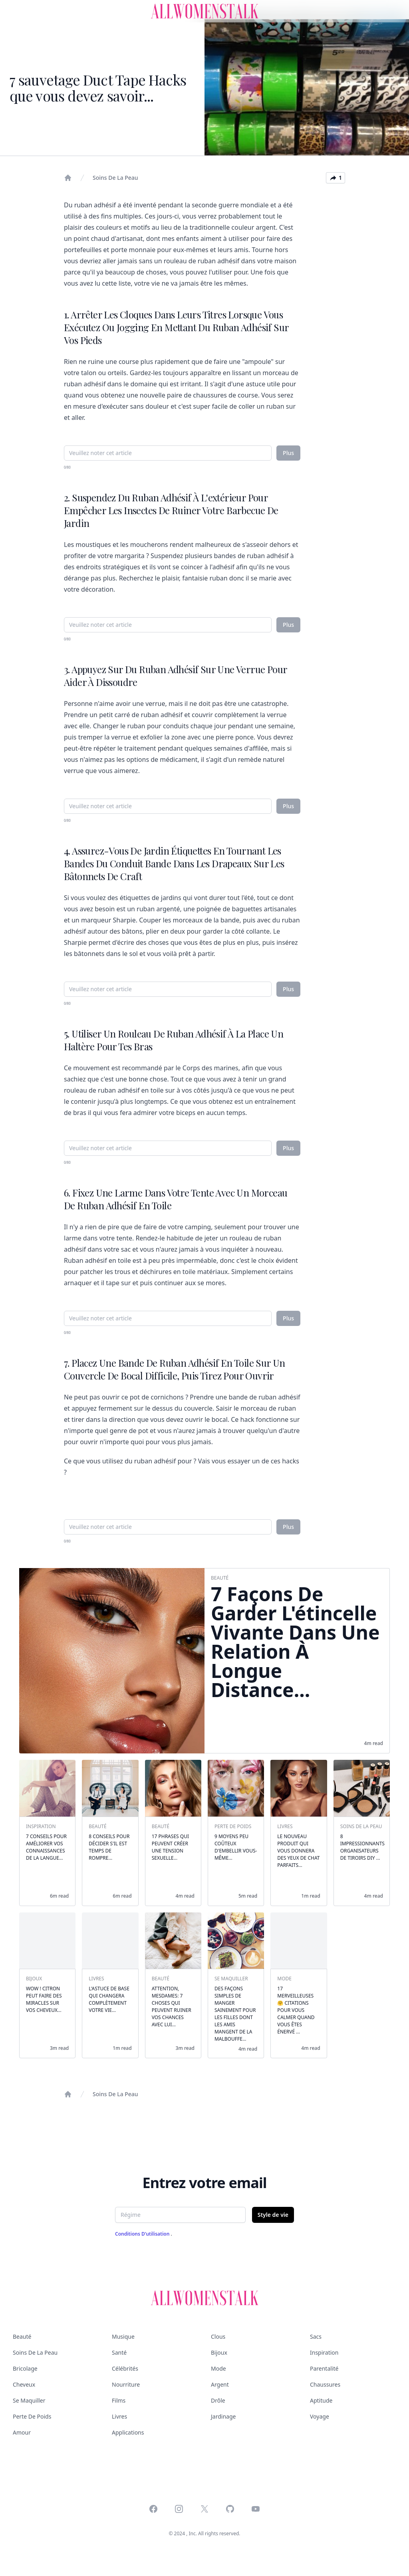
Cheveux (24, 2384)
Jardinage (223, 2416)
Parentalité (324, 2368)
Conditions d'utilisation (143, 2233)
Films (118, 2400)
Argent (220, 2384)
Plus (288, 453)
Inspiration (324, 2352)
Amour (22, 2432)
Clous (218, 2336)
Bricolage (25, 2368)
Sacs (316, 2336)
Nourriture (126, 2384)
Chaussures (325, 2384)
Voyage (319, 2416)
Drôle (218, 2400)
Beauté (22, 2336)
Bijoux (219, 2352)
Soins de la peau (115, 177)
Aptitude (321, 2400)
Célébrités (125, 2368)
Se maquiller (29, 2400)
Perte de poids (32, 2416)
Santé (119, 2352)
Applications (128, 2432)
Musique (123, 2336)
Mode (218, 2368)
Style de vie (273, 2214)
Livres (119, 2416)
